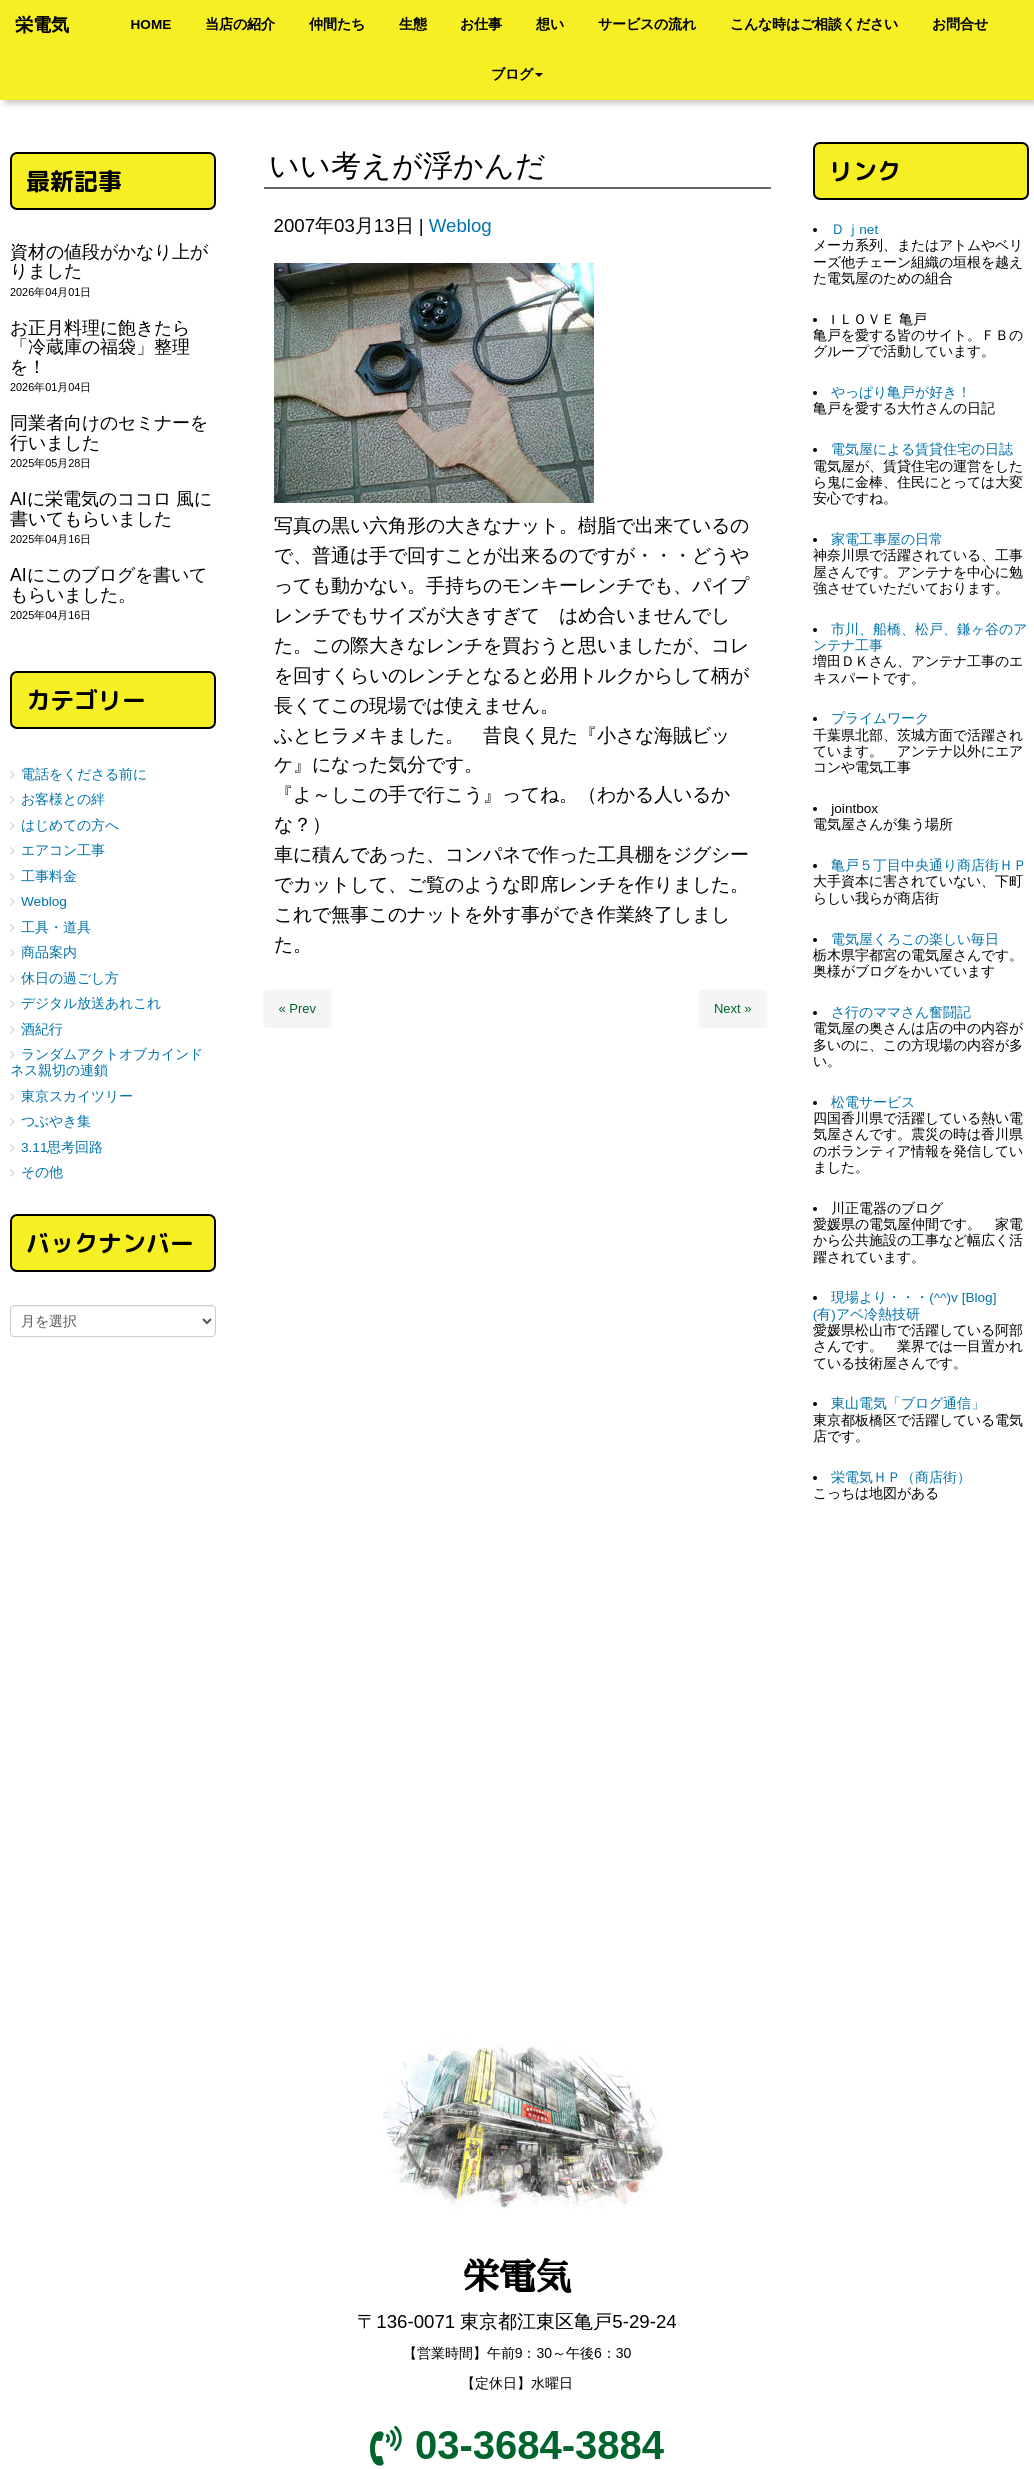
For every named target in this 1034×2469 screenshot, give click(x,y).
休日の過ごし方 (70, 978)
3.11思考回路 (62, 1147)
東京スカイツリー (77, 1096)
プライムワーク (880, 718)
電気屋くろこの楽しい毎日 (915, 939)
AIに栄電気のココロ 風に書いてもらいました (111, 508)
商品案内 (49, 952)
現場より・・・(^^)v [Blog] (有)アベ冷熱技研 (912, 1305)
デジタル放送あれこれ (91, 1003)
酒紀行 (42, 1029)
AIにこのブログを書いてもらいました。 (108, 584)
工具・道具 (56, 927)
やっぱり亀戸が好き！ (901, 392)
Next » (733, 1008)
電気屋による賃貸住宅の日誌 (922, 449)
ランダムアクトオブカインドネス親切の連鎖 (106, 1062)
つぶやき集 (56, 1121)
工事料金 (49, 876)
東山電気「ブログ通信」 (908, 1403)
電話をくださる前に (84, 774)
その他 (42, 1172)
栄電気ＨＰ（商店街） (901, 1477)
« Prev (298, 1008)
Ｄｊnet (854, 229)
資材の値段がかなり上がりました (109, 261)
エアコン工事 (63, 850)
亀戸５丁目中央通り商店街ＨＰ (929, 865)
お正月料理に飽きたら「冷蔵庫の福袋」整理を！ (100, 347)
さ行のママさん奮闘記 (901, 1012)
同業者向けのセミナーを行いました (109, 432)
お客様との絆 (63, 799)
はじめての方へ (70, 825)
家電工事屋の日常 (887, 539)
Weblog (460, 225)
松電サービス (873, 1102)
